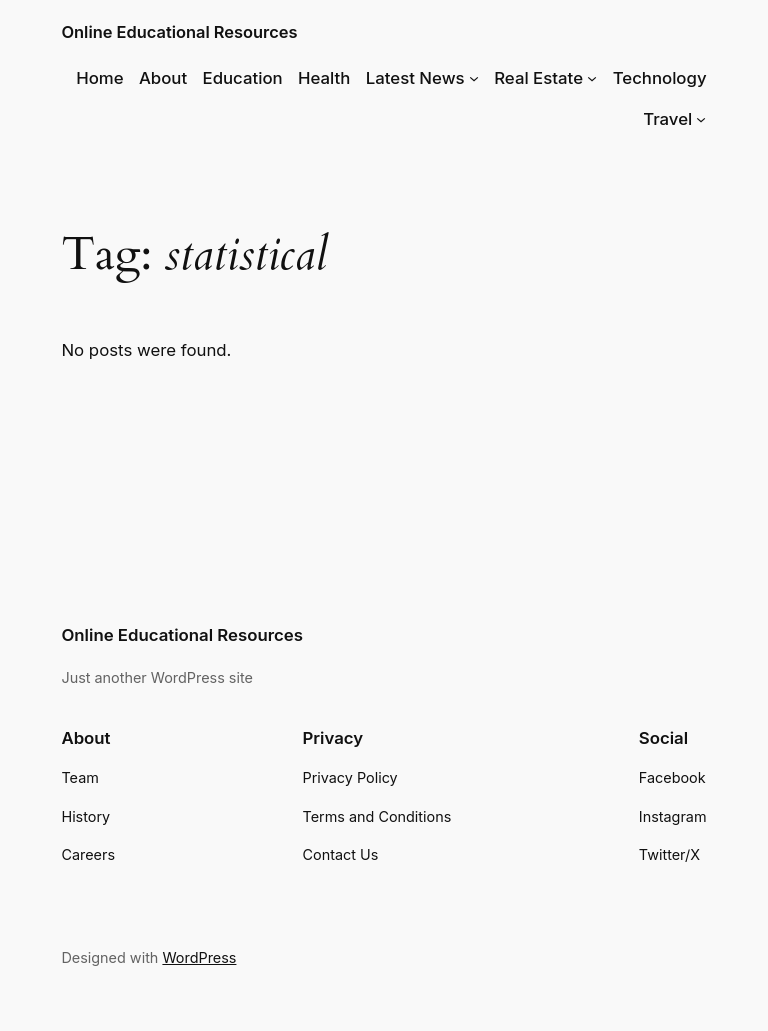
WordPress (199, 957)
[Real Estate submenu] (592, 78)
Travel (667, 119)
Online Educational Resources (179, 32)
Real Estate (538, 78)
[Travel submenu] (701, 119)
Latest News (415, 78)
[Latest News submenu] (474, 78)
